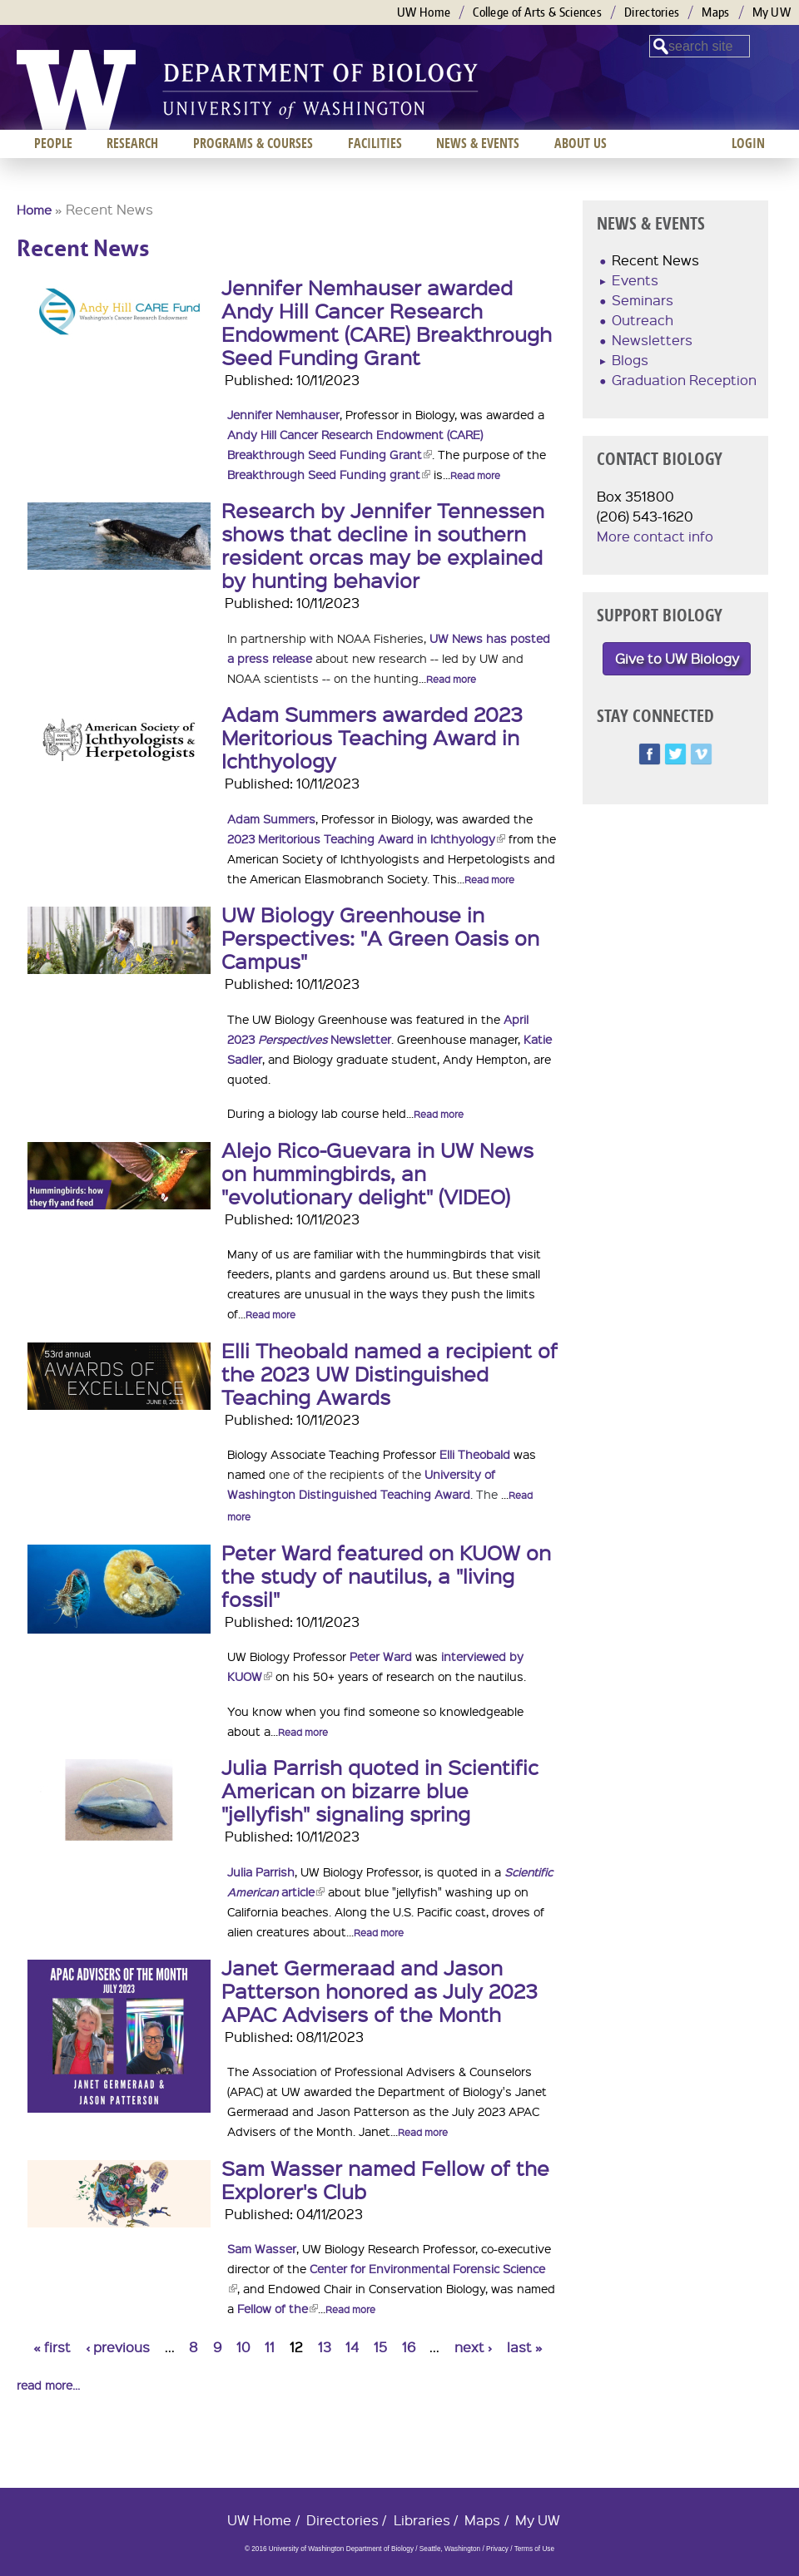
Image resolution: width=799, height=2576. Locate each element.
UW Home (423, 12)
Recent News (655, 260)
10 (243, 2347)
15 (380, 2347)
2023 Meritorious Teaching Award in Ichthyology (366, 838)
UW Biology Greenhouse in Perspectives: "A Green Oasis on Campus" (380, 937)
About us (580, 143)
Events (635, 280)
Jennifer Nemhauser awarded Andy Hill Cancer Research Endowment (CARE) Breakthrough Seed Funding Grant (386, 322)
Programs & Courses (253, 143)
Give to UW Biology (677, 658)
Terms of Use (534, 2549)
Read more (475, 475)
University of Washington (76, 90)
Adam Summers (271, 818)
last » (525, 2347)
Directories (651, 12)
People (53, 143)
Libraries (422, 2520)
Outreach (642, 320)
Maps (715, 12)
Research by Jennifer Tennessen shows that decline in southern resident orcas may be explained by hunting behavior (382, 545)
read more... (48, 2384)
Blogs (630, 359)
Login (748, 143)
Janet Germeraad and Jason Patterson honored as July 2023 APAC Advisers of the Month (379, 1990)
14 (352, 2347)
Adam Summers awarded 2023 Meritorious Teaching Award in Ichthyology (372, 737)
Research (132, 143)
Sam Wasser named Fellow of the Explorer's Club (385, 2179)
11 (270, 2347)
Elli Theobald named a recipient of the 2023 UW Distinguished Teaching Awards (389, 1373)
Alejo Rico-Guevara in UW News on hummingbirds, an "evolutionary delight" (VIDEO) (377, 1172)
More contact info (655, 536)
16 (408, 2347)
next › (473, 2347)
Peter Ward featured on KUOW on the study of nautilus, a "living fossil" (386, 1575)
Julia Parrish (261, 1871)
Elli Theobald (474, 1453)
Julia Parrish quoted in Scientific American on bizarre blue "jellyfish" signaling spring (379, 1790)
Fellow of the (277, 2308)
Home (34, 209)
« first (52, 2347)
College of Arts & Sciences (537, 12)
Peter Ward (381, 1656)
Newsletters (652, 340)
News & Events (477, 143)
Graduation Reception (684, 379)
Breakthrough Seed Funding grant (328, 474)
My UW (772, 12)
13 (324, 2347)
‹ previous (118, 2347)
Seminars (642, 300)
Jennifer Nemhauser (283, 414)
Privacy (497, 2549)
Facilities (375, 143)
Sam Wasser (261, 2248)
